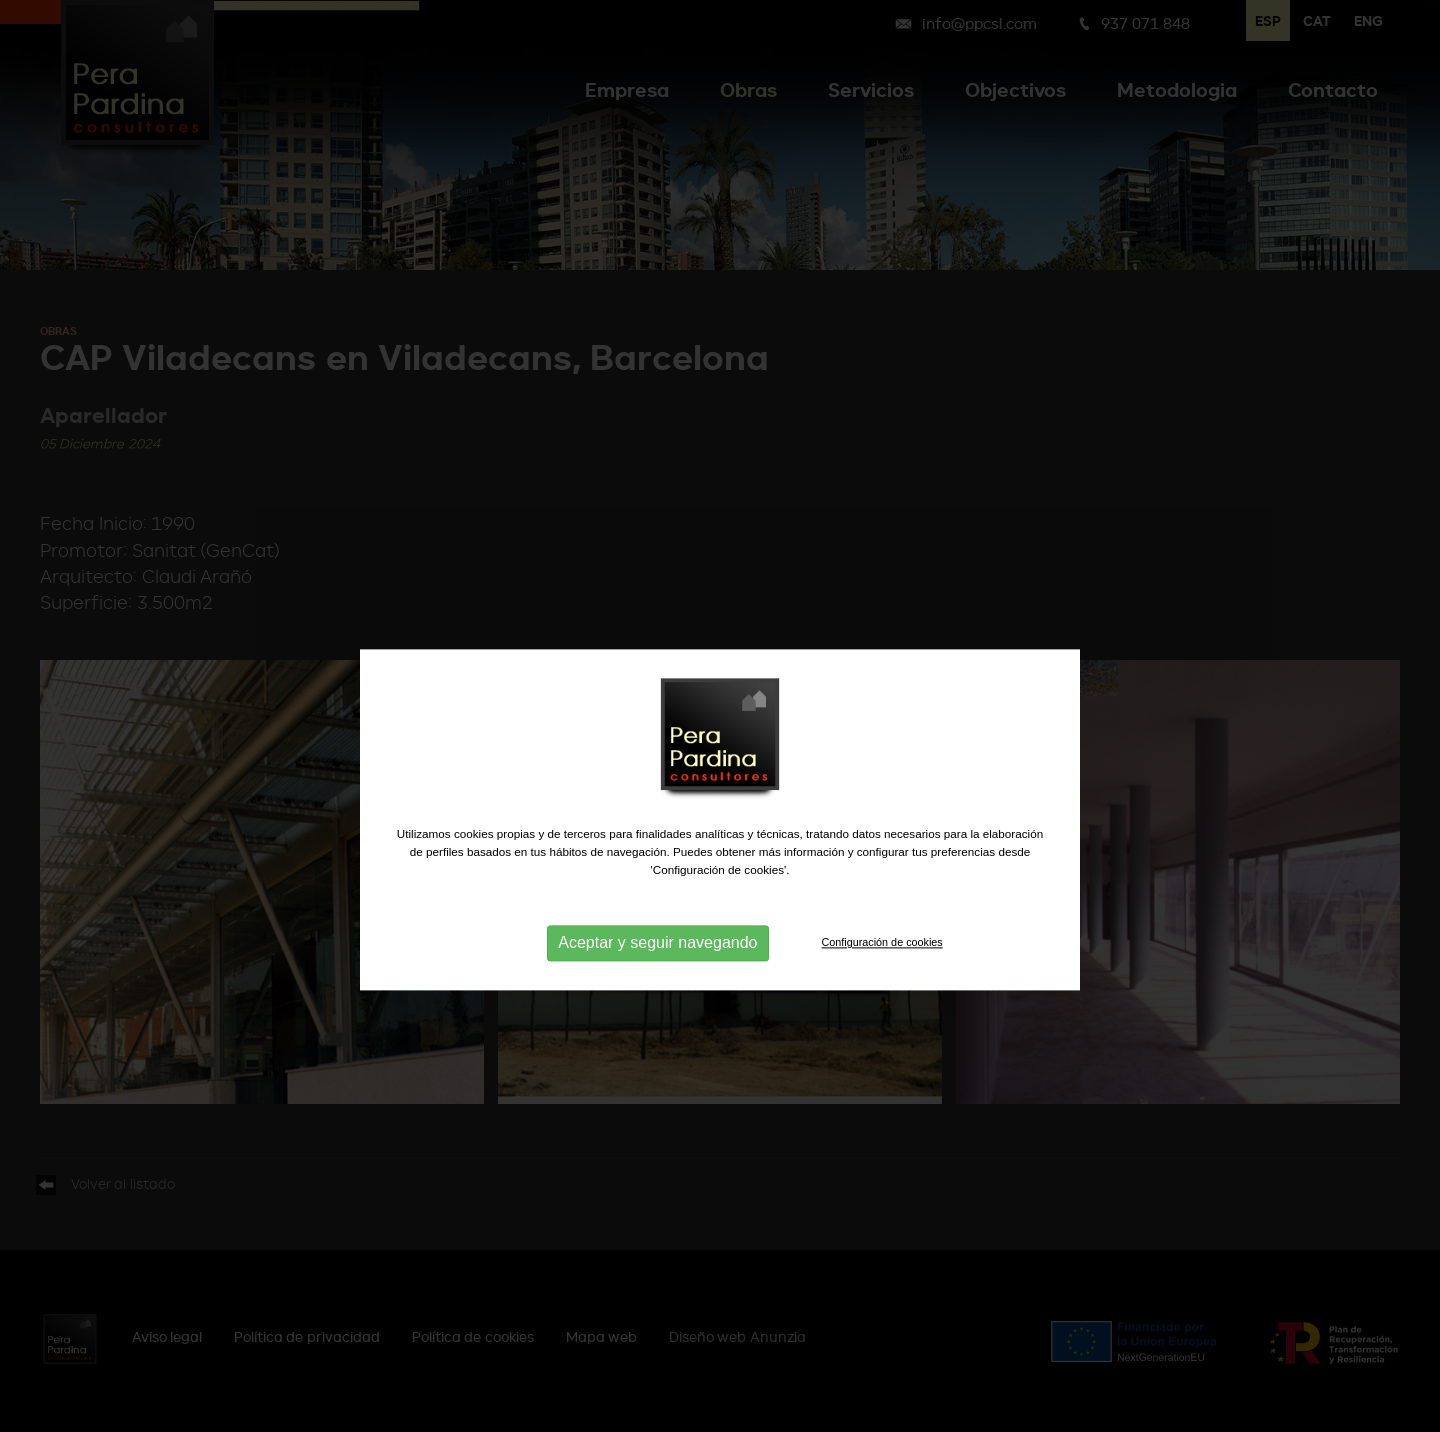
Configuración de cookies (882, 976)
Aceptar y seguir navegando (657, 976)
